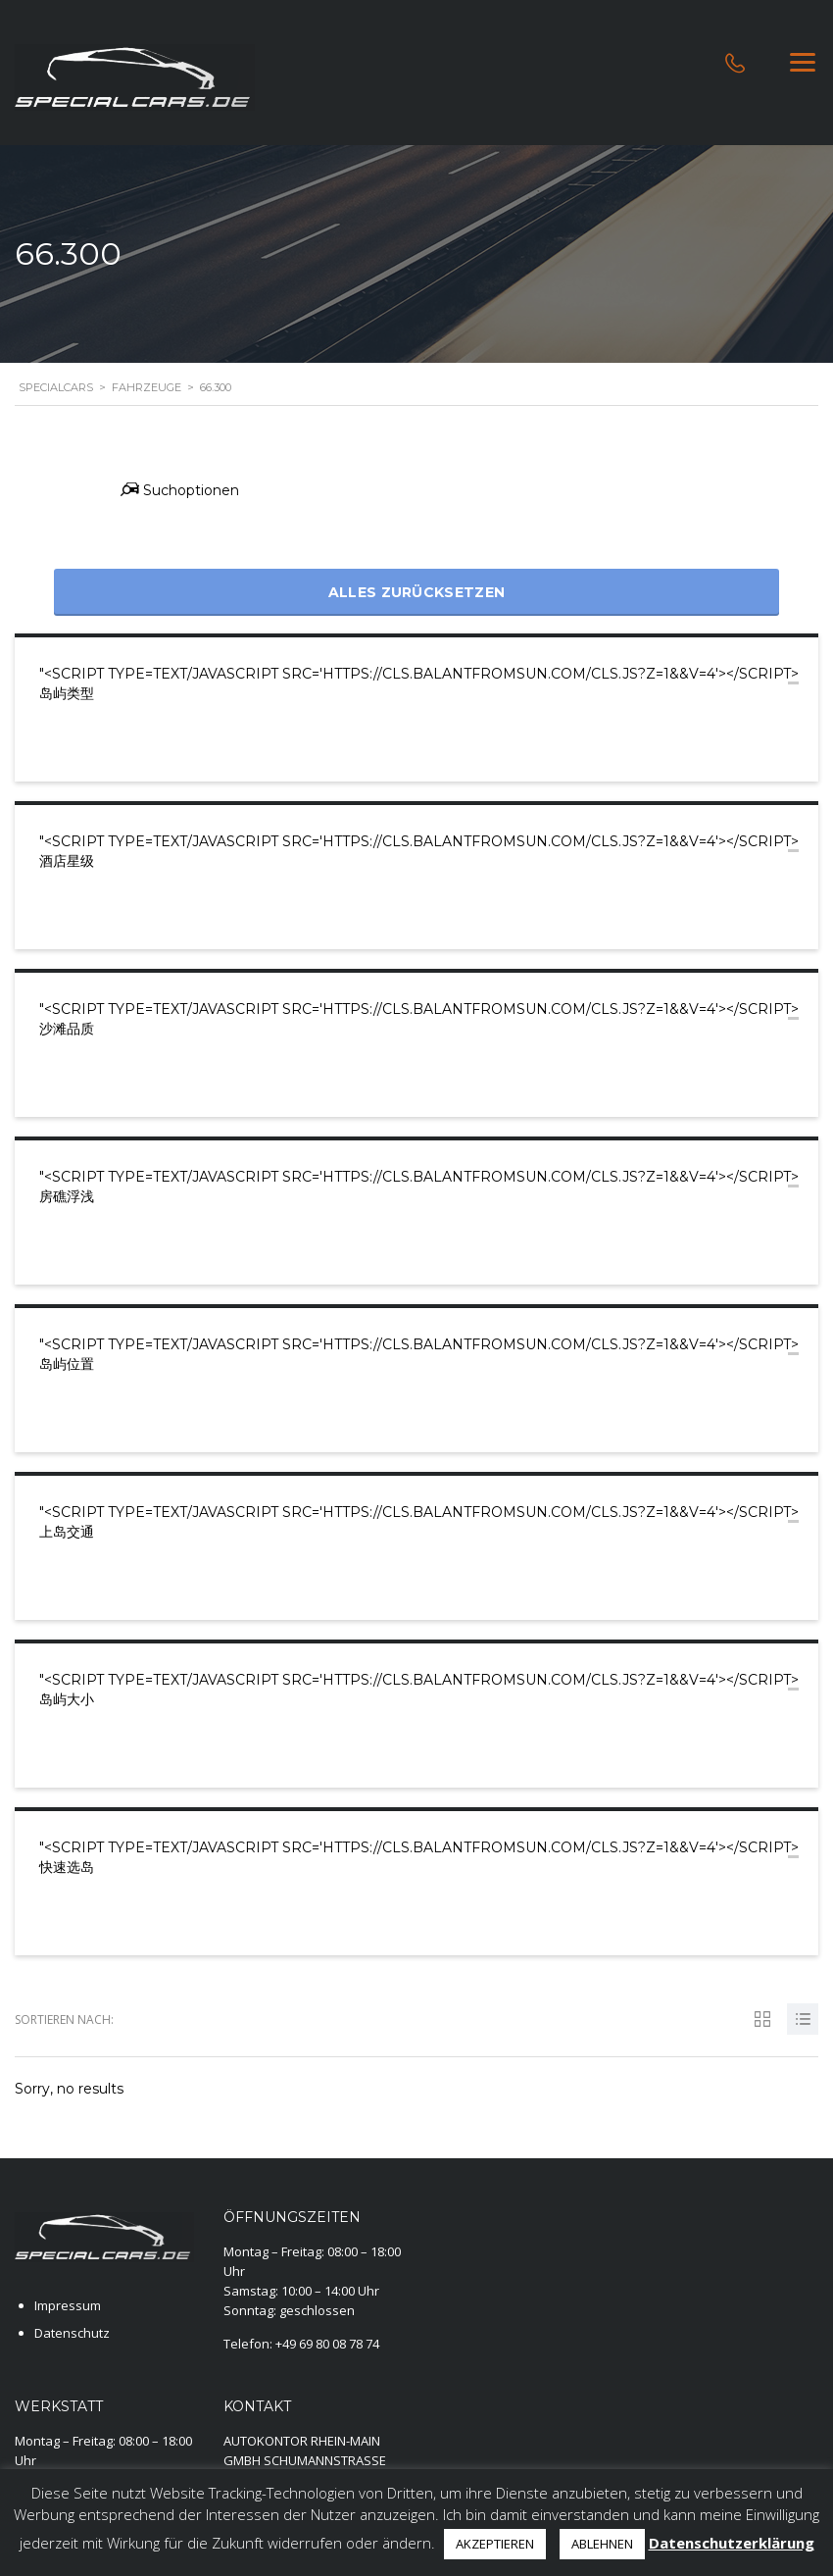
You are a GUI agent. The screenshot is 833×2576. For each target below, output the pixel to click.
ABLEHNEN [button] (602, 2543)
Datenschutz (72, 2333)
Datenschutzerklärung (731, 2542)
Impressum (67, 2305)
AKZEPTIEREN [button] (495, 2543)
